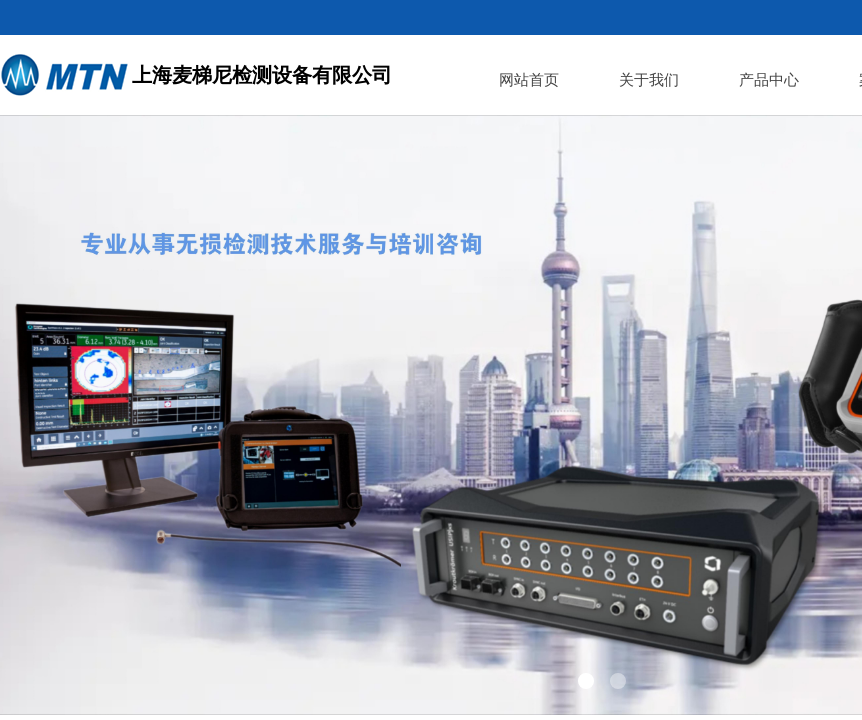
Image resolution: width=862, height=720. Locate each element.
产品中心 (769, 80)
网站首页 (529, 80)
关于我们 (649, 80)
